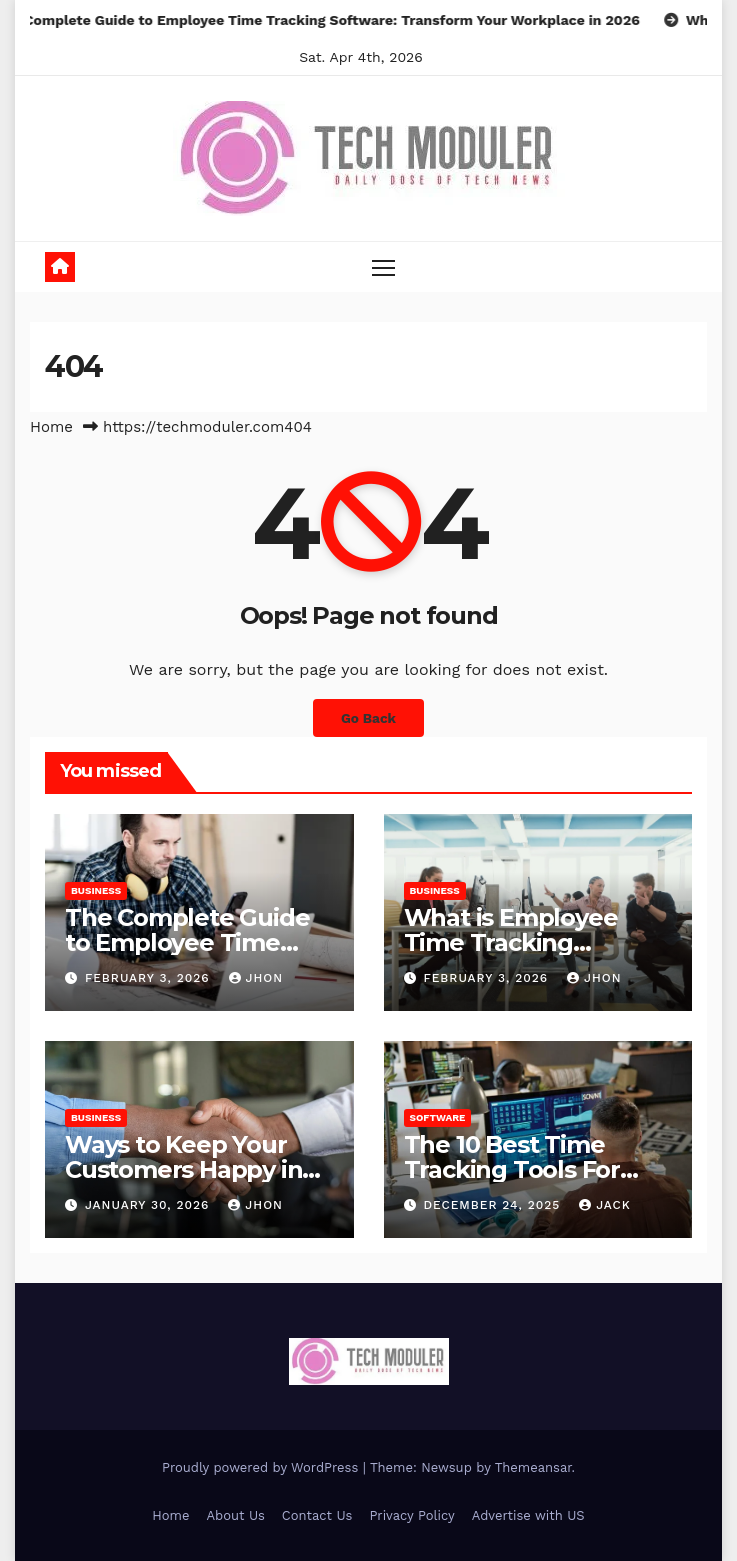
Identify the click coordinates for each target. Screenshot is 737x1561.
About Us (235, 1515)
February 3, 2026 (150, 978)
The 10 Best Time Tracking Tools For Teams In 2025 (512, 1169)
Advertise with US (528, 1515)
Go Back (368, 718)
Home (51, 427)
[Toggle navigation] (383, 266)
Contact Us (317, 1515)
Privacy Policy (411, 1515)
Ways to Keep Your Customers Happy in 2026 (183, 1169)
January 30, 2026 (149, 1205)
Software (438, 1117)
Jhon (256, 978)
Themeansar (533, 1467)
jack (605, 1205)
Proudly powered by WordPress (262, 1467)
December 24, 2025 (494, 1205)
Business (96, 890)
